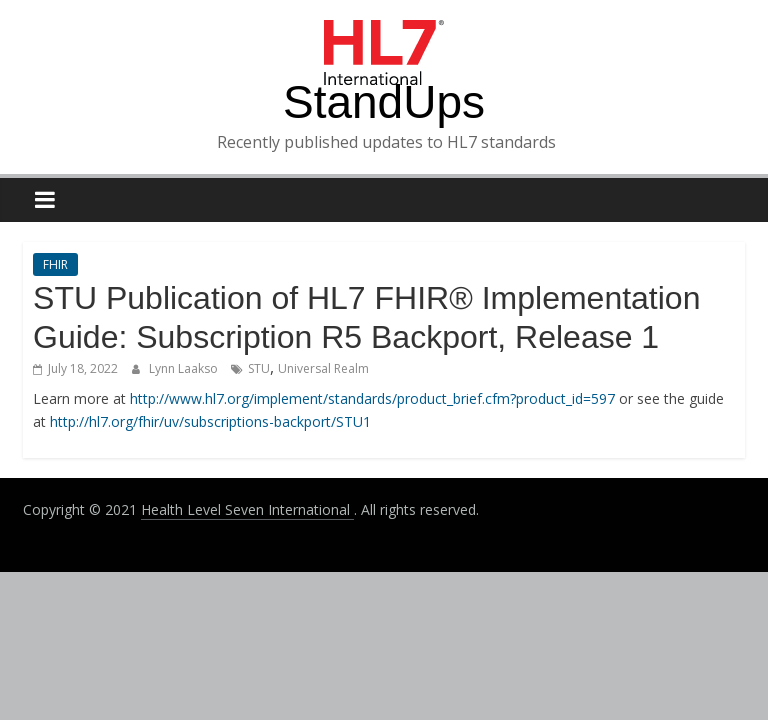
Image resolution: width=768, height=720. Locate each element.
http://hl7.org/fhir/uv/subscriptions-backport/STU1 (210, 421)
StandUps (384, 102)
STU (259, 368)
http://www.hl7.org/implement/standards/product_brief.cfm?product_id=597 (372, 398)
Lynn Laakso (185, 368)
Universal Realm (323, 368)
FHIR (55, 264)
